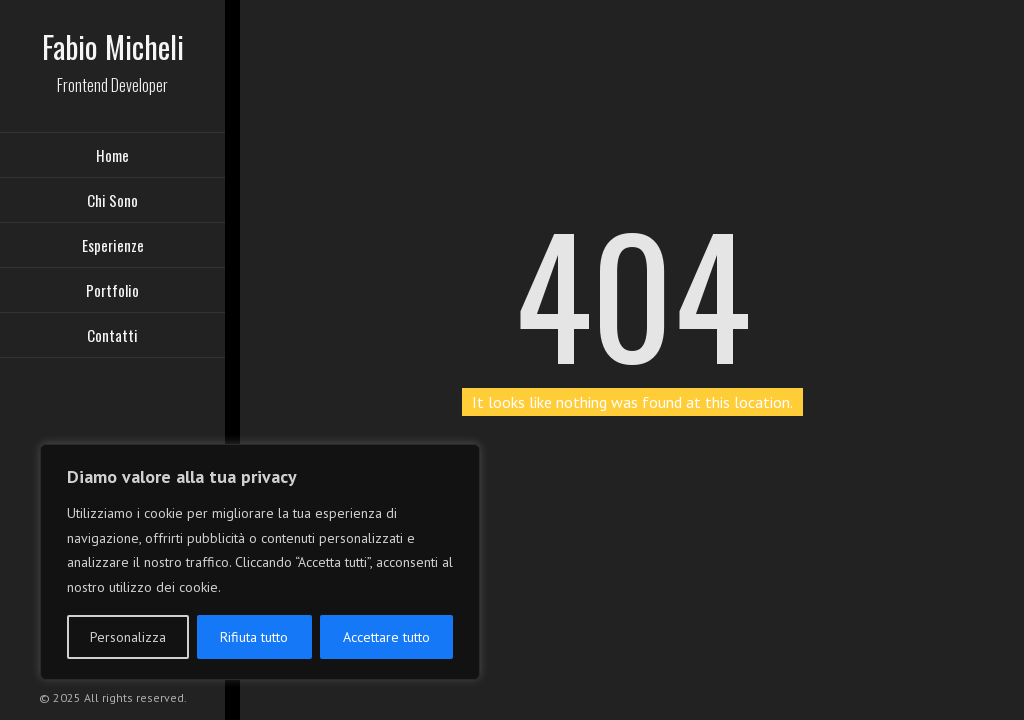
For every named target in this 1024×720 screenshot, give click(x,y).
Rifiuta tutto (254, 637)
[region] (260, 562)
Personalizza (128, 637)
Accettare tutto (386, 637)
